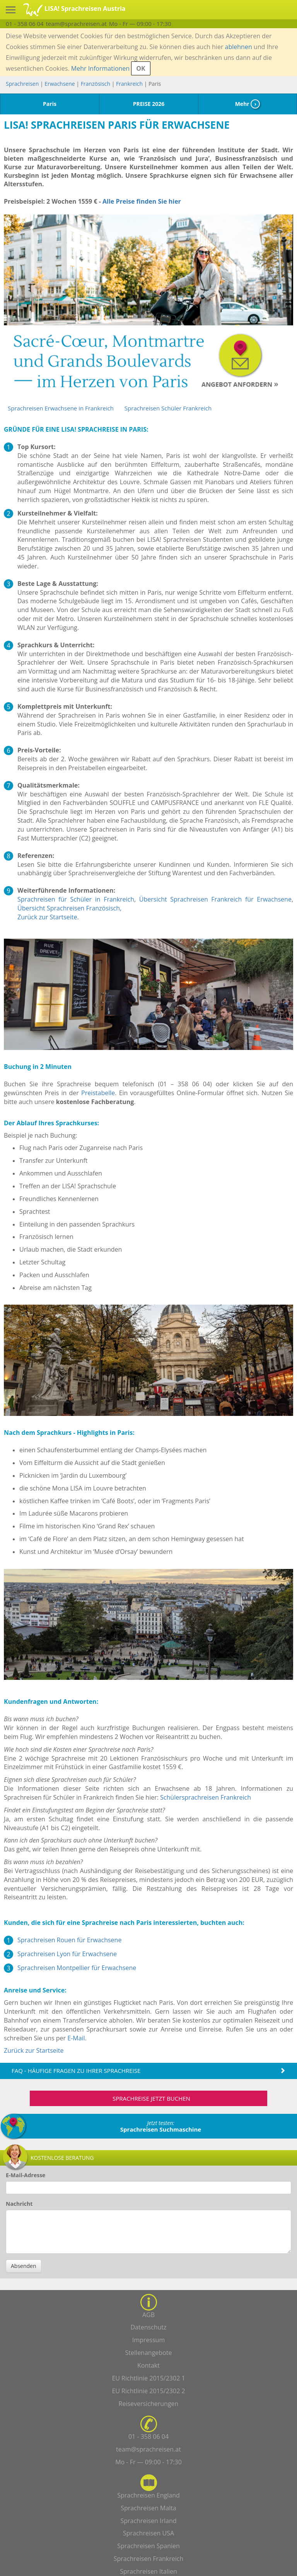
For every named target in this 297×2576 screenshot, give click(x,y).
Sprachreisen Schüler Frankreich (168, 408)
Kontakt (148, 2365)
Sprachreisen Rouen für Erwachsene (69, 1940)
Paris (49, 103)
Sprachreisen (22, 83)
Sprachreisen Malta (148, 2508)
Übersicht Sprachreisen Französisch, (69, 908)
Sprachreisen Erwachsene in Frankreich (61, 408)
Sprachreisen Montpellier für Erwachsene (76, 1967)
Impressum (148, 2340)
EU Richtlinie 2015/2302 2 (148, 2391)
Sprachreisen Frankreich (149, 2558)
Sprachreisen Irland (148, 2520)
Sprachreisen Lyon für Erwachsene (67, 1954)
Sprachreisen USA (148, 2533)
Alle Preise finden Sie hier (141, 201)
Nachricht (19, 2203)
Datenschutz (148, 2327)
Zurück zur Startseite (47, 917)
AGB (148, 2315)
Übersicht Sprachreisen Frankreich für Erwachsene (215, 899)
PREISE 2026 (149, 103)
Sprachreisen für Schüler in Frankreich (75, 899)
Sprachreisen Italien (148, 2571)
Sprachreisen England (148, 2495)
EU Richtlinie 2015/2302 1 (148, 2378)
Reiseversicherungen (149, 2403)
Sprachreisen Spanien (148, 2546)
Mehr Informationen (100, 68)
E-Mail (76, 2038)
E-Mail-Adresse (25, 2175)
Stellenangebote (148, 2352)
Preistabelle (98, 1093)
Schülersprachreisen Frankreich (205, 1797)
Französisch (95, 83)
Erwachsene (59, 83)
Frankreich (129, 83)
